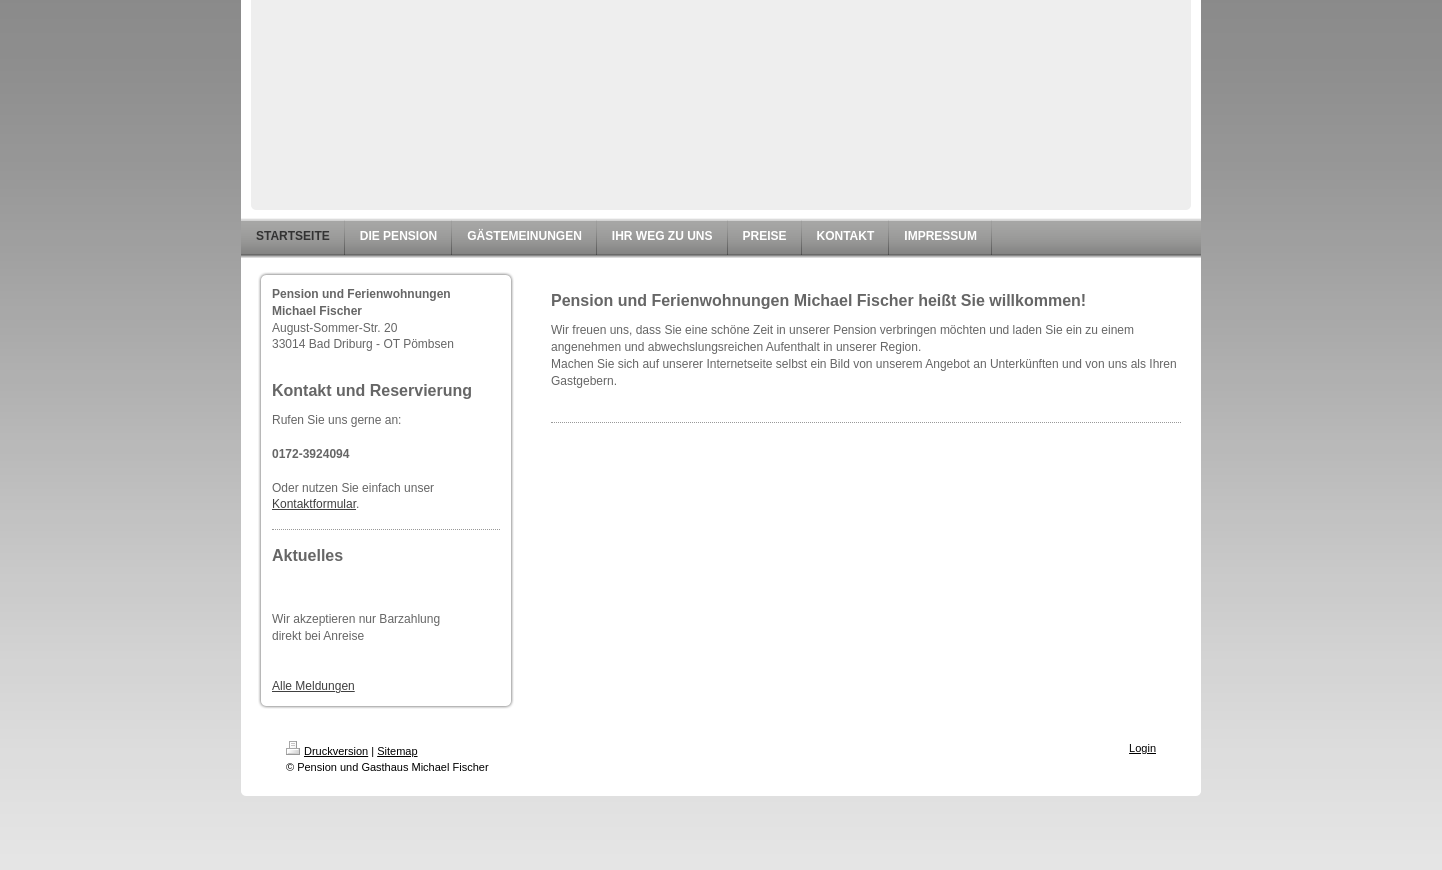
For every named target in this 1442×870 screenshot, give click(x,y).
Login (1142, 748)
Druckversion (327, 751)
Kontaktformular (314, 504)
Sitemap (397, 751)
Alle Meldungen (313, 686)
